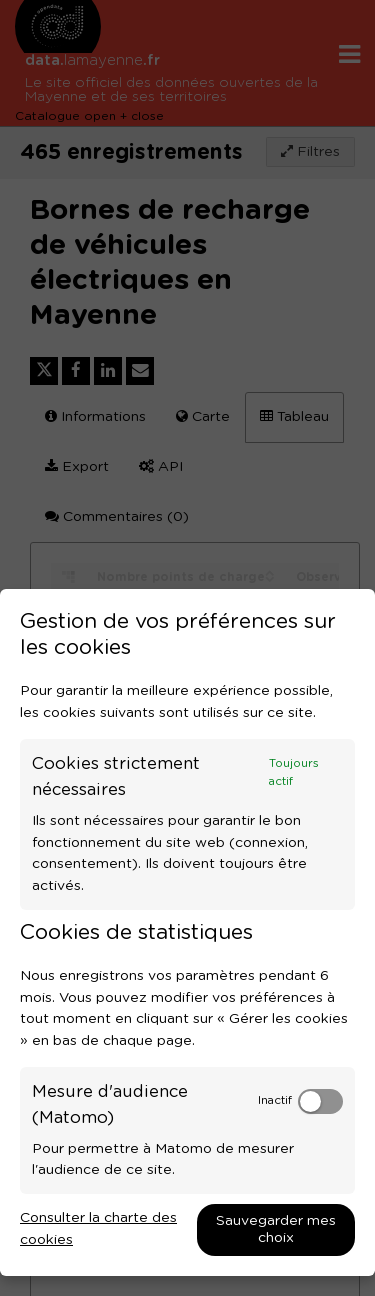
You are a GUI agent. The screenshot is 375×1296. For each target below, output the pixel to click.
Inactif (275, 1100)
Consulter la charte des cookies (98, 1229)
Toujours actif (294, 772)
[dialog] (187, 932)
